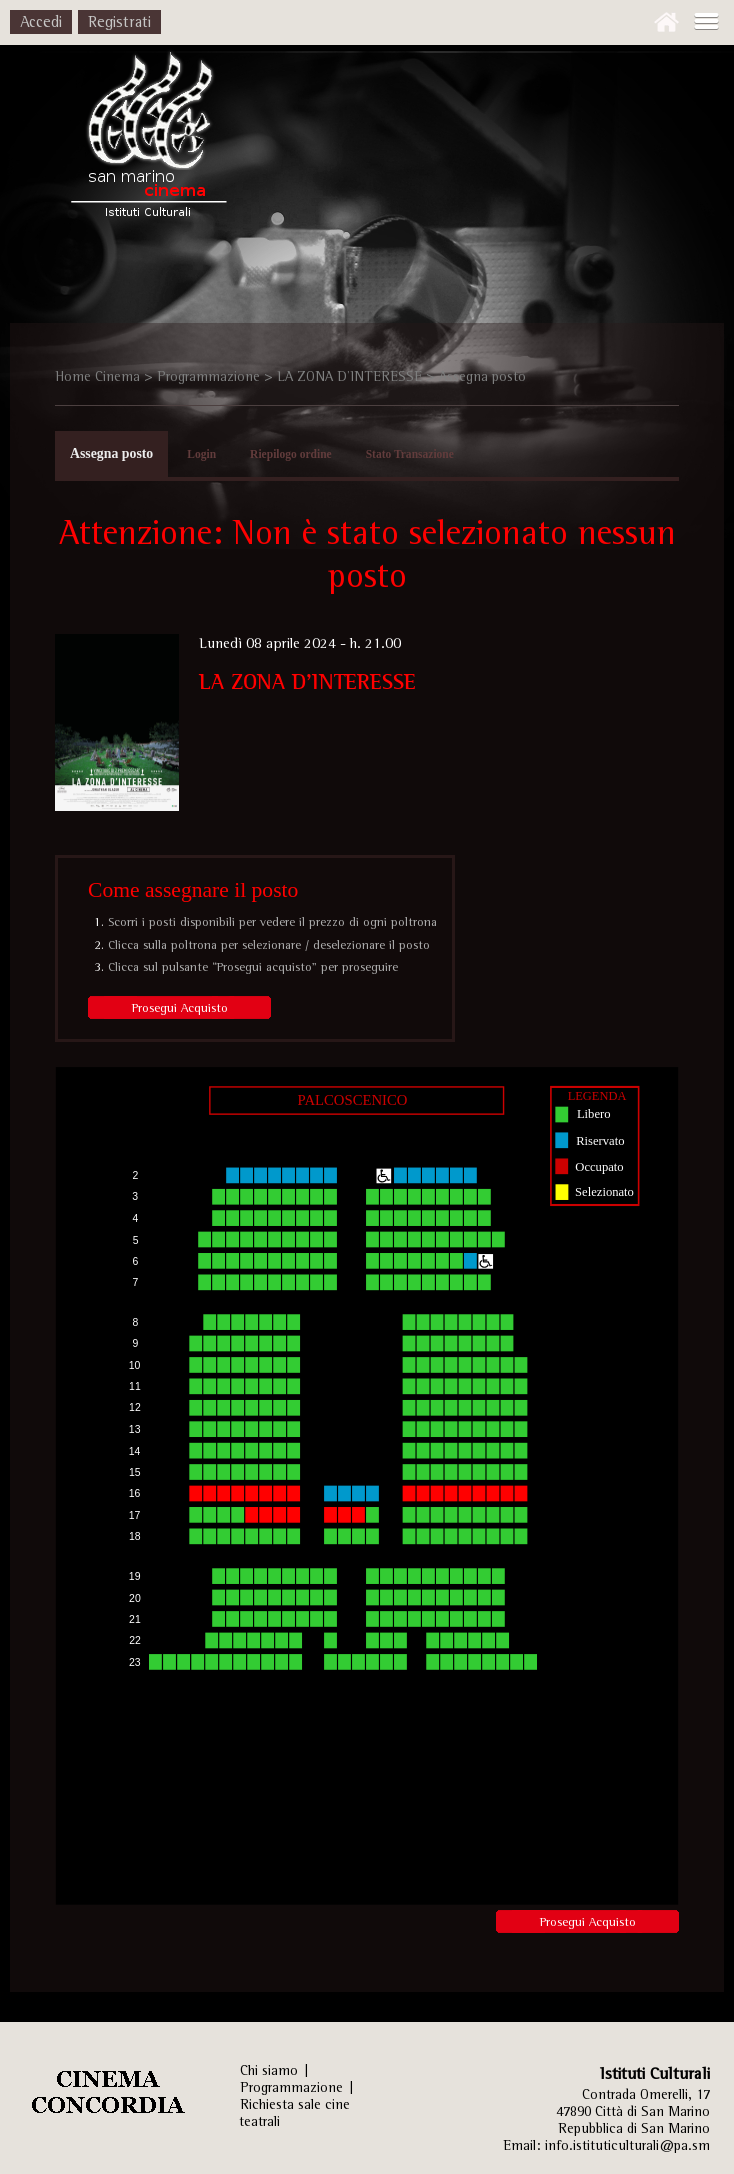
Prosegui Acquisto (180, 1007)
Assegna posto (111, 453)
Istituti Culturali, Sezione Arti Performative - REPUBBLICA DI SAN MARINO (148, 140)
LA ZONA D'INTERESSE (349, 376)
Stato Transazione (410, 454)
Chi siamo (269, 2070)
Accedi (41, 21)
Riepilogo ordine (291, 454)
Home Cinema (97, 376)
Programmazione (208, 376)
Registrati (119, 21)
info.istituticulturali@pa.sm (627, 2145)
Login (201, 454)
